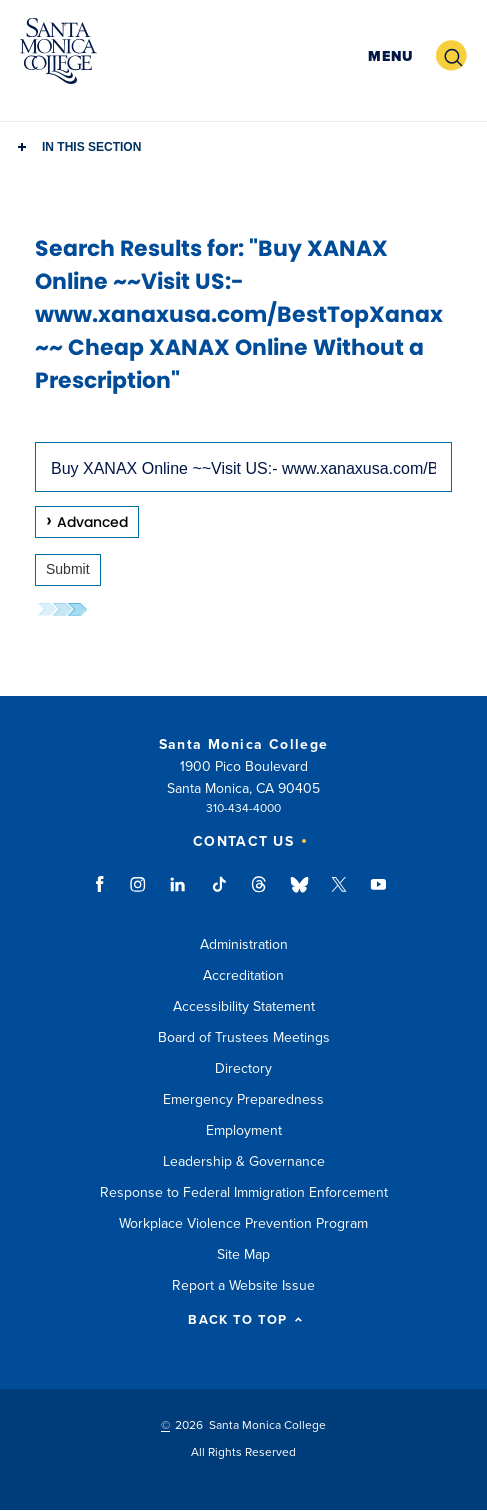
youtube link (378, 894)
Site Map (243, 1254)
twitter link (339, 894)
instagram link (139, 894)
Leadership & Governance (244, 1161)
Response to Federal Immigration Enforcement (244, 1192)
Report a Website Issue (243, 1285)
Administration (244, 944)
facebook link (105, 894)
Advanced (92, 522)
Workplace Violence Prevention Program (243, 1223)
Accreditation (243, 975)
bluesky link (299, 894)
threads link (260, 894)
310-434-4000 (243, 808)
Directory (243, 1068)
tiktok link (219, 894)
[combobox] (243, 467)
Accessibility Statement (244, 1006)
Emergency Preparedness (243, 1099)
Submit (68, 569)
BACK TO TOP (245, 1320)
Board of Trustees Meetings (244, 1037)
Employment (244, 1130)
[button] (390, 56)
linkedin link (178, 894)
